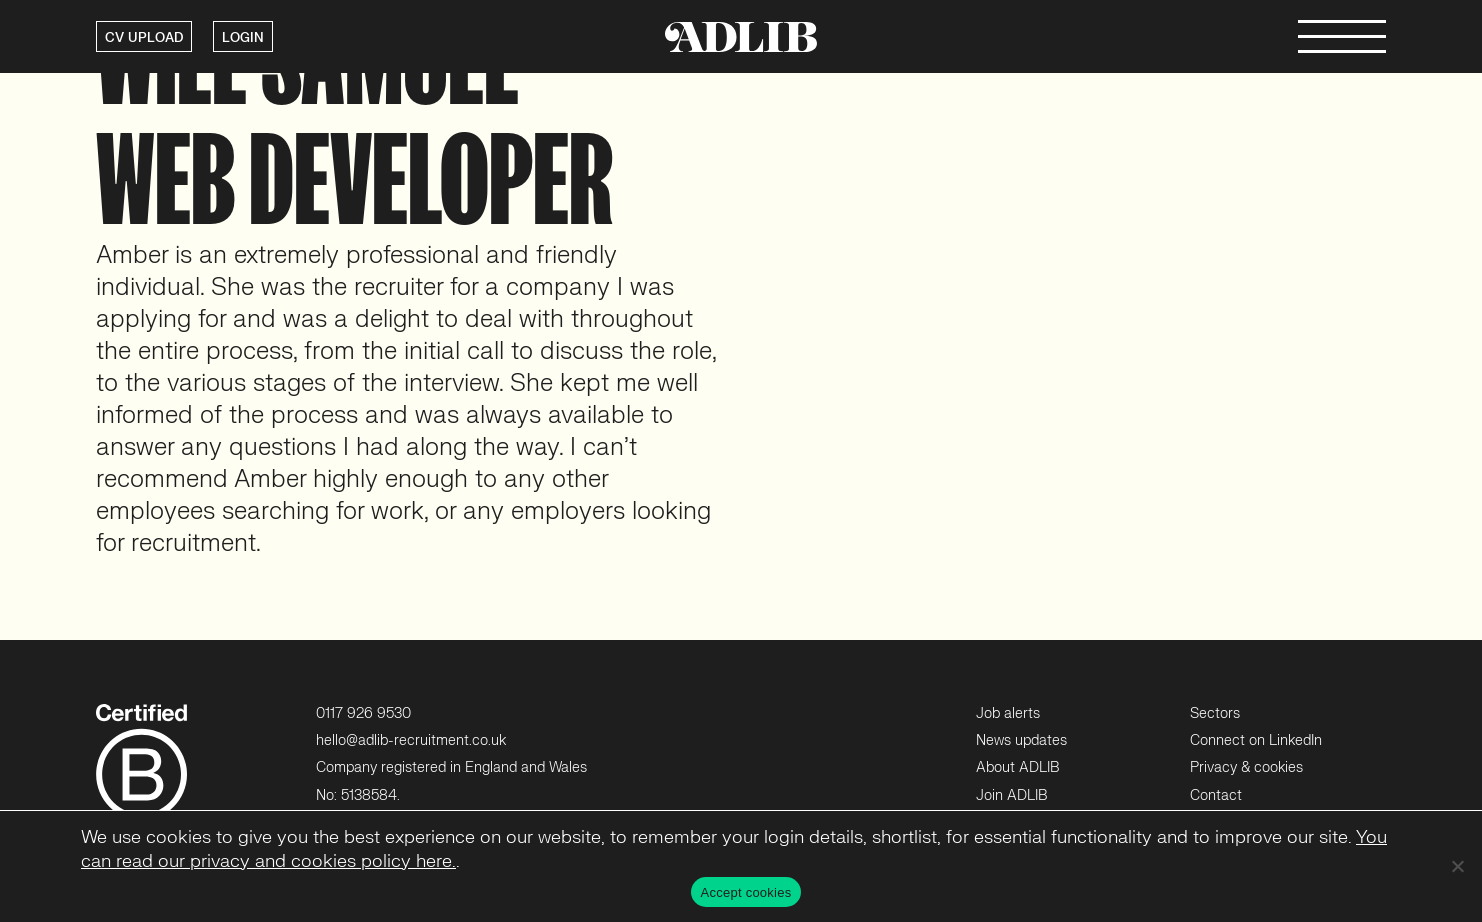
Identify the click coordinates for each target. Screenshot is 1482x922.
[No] (1457, 866)
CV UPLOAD (144, 38)
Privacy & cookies (1246, 767)
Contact (1216, 795)
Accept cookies (746, 892)
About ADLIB (1017, 767)
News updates (1021, 740)
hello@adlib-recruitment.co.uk (411, 740)
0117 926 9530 (363, 713)
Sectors (1215, 713)
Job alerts (1008, 713)
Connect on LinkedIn (1256, 740)
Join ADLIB (1011, 795)
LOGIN (243, 38)
